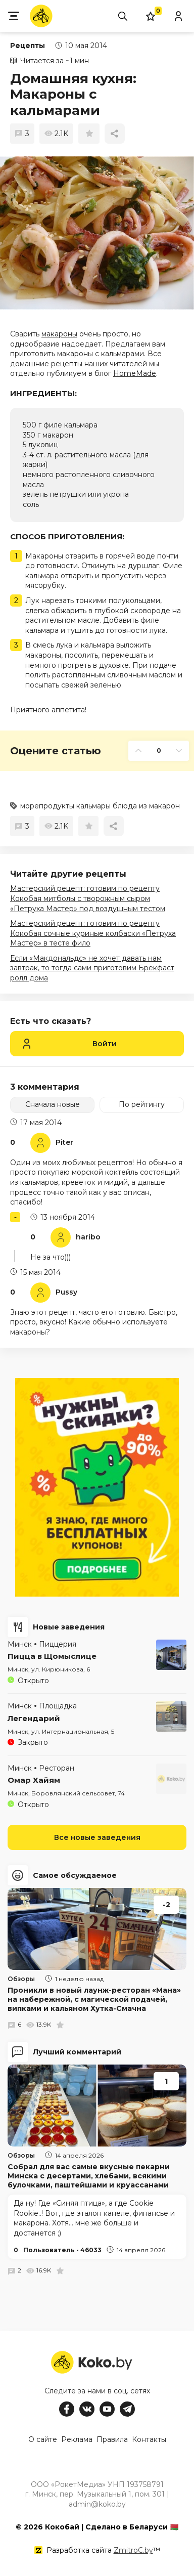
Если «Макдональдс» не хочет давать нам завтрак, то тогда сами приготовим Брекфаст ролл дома (92, 968)
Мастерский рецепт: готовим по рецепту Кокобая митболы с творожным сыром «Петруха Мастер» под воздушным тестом (87, 898)
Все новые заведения (97, 1837)
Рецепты (27, 45)
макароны (59, 333)
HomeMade (134, 373)
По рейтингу (142, 1104)
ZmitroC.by (133, 2550)
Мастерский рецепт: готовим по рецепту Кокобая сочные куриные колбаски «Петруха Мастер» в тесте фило (93, 933)
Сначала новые (52, 1104)
